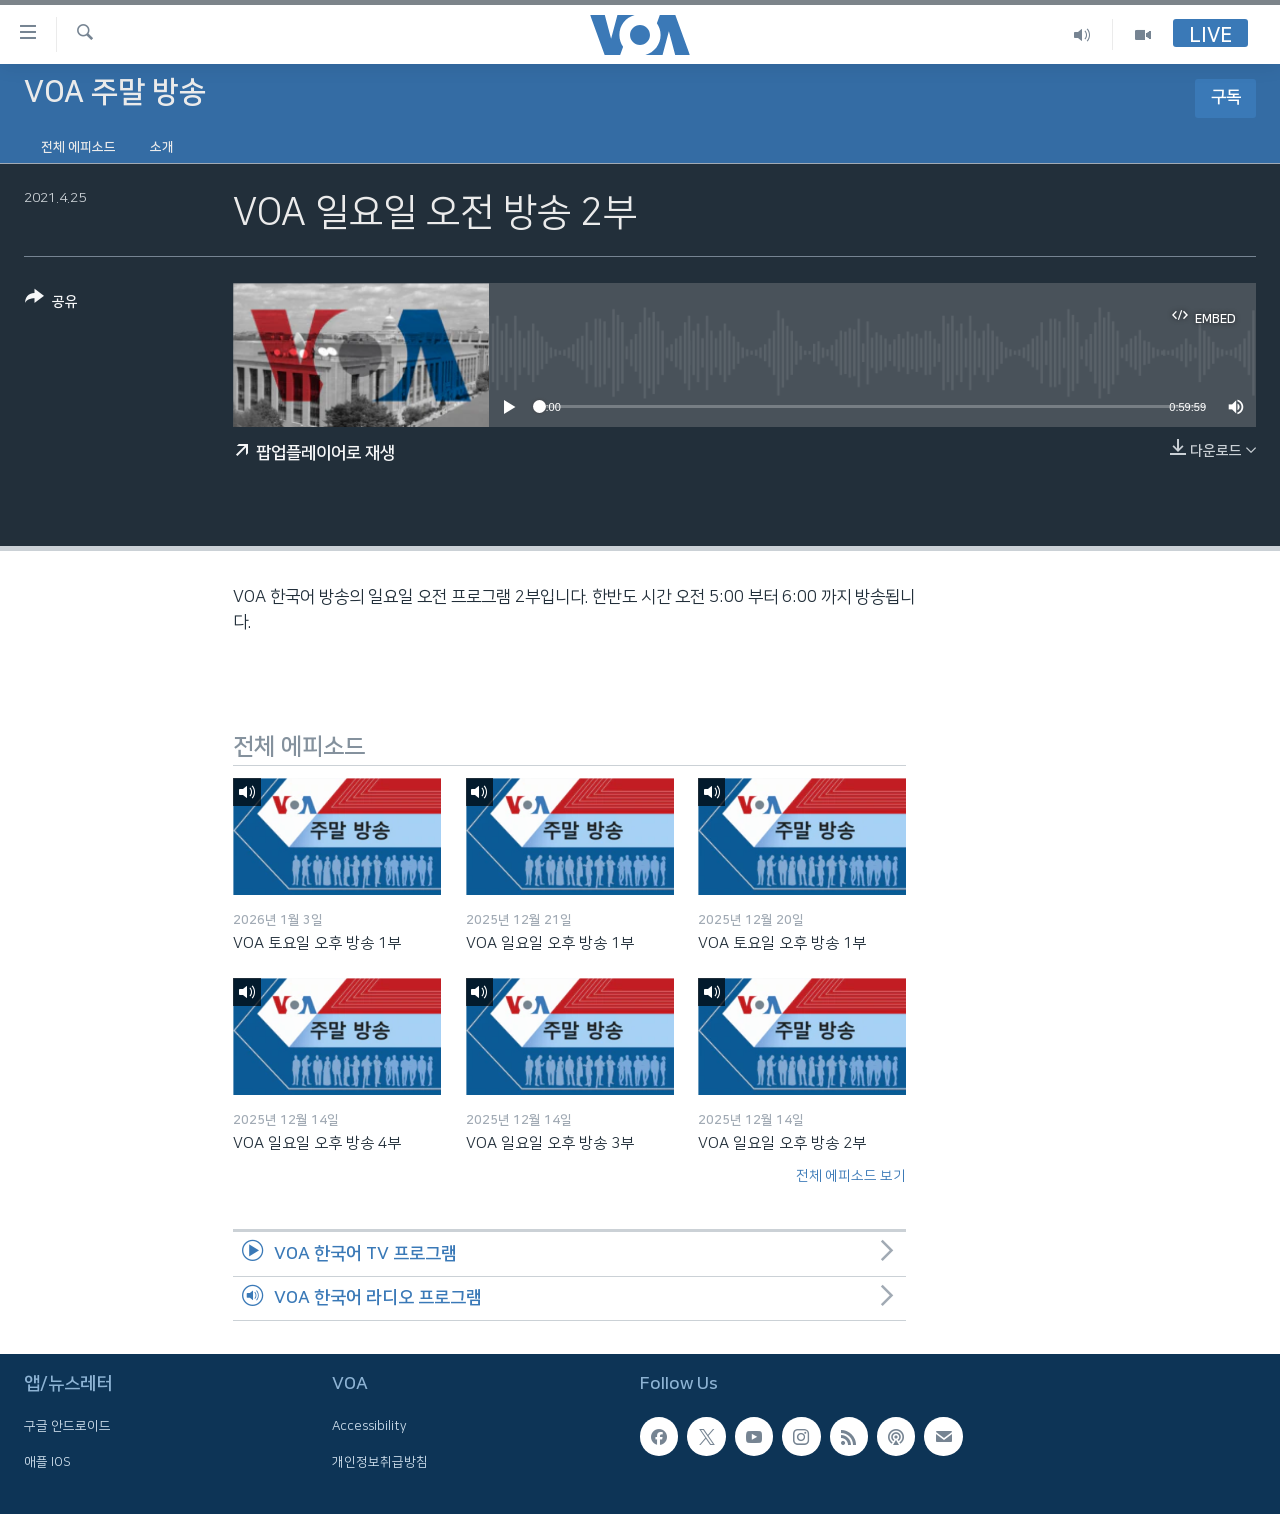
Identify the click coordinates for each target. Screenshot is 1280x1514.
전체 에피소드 (78, 147)
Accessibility (369, 1427)
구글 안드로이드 (67, 1427)
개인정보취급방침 (380, 1462)
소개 (162, 147)
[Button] (51, 303)
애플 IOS (47, 1462)
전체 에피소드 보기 (851, 1176)
